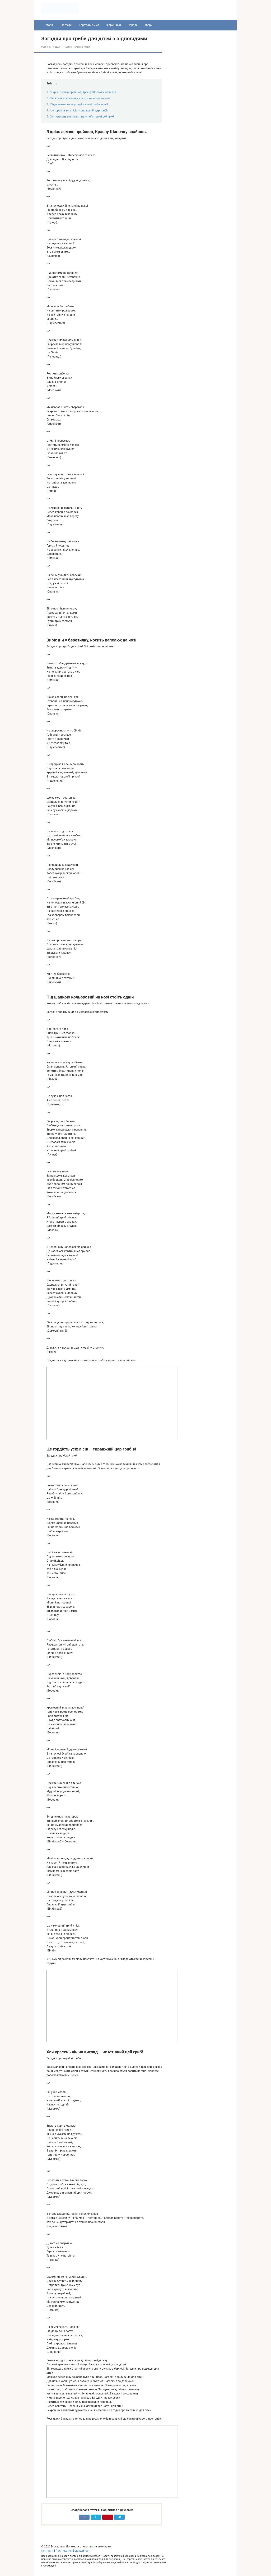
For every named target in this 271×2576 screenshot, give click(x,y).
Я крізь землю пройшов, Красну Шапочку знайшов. (83, 92)
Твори (148, 25)
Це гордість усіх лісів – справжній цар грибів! (79, 110)
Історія (49, 25)
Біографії (66, 25)
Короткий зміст (89, 25)
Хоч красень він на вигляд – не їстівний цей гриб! (82, 116)
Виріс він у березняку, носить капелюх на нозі (80, 98)
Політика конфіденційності (72, 2550)
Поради (133, 25)
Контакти (47, 2550)
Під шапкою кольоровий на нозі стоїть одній (79, 104)
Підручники (113, 25)
